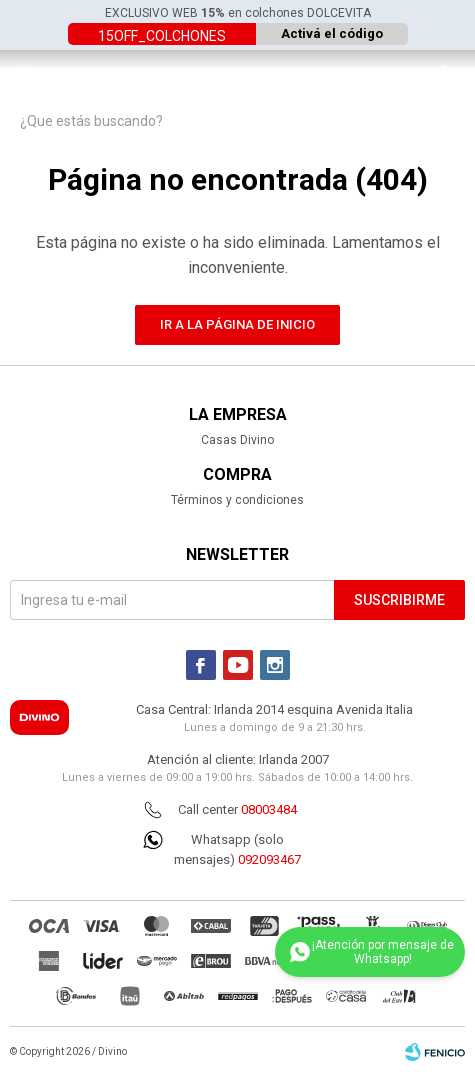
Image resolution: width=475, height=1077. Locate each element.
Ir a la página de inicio (237, 324)
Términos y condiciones (237, 500)
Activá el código (332, 33)
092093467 (269, 859)
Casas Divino (237, 440)
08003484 (269, 809)
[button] (450, 75)
